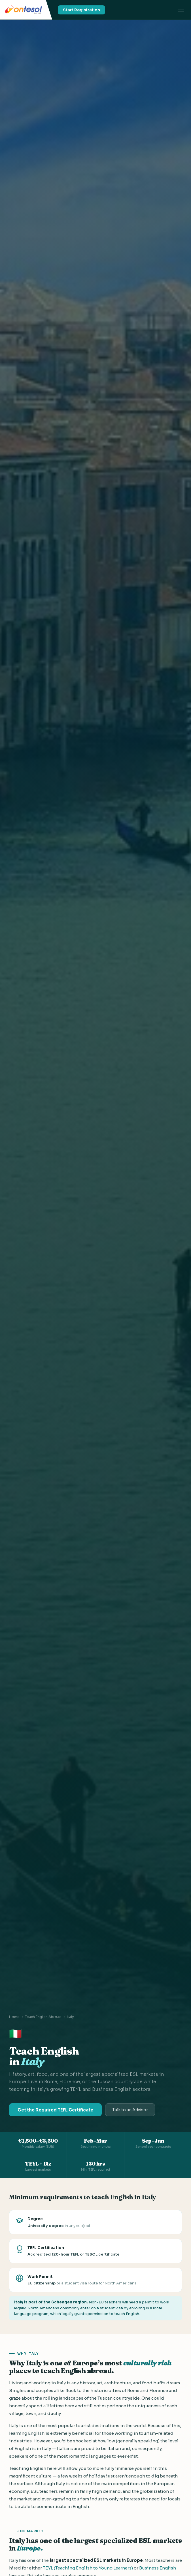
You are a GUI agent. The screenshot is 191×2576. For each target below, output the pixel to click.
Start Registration (81, 9)
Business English (157, 2568)
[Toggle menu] (181, 9)
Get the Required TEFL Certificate (55, 2110)
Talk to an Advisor (130, 2109)
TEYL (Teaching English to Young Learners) (88, 2568)
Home (14, 2017)
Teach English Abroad (43, 2017)
